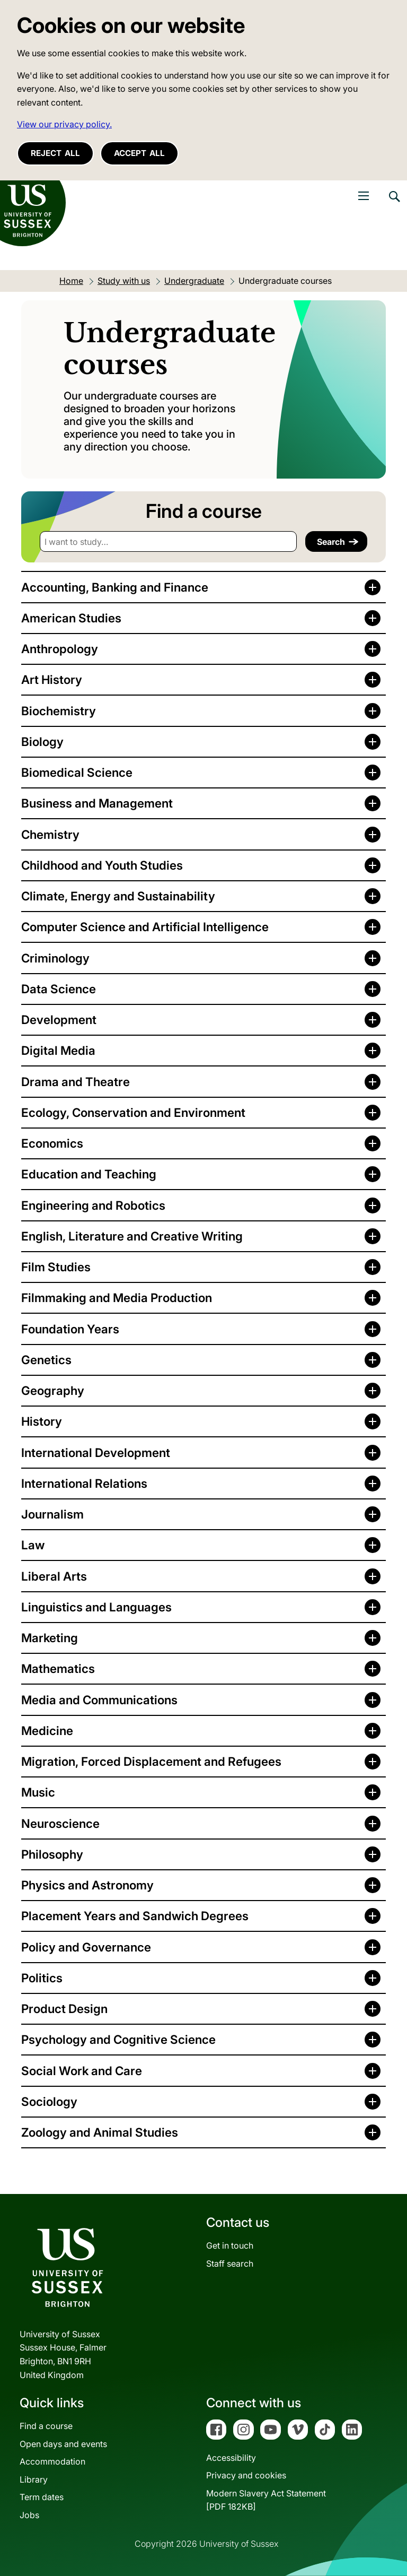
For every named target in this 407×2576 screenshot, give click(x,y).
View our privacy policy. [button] (64, 124)
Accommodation (52, 2461)
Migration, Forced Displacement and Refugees (151, 1761)
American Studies (71, 618)
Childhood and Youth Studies (102, 865)
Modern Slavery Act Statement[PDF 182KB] (266, 2500)
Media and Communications (99, 1700)
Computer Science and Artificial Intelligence (145, 927)
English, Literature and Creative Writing (132, 1236)
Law (33, 1545)
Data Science (58, 989)
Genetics (46, 1359)
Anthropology (59, 648)
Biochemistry (58, 711)
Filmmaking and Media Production (116, 1297)
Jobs (29, 2515)
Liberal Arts (54, 1576)
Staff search (229, 2263)
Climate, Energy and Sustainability (118, 896)
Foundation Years (70, 1329)
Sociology (49, 2101)
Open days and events (63, 2444)
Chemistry (50, 834)
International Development (95, 1452)
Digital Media (58, 1050)
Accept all (139, 153)
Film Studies (56, 1267)
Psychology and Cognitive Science (118, 2039)
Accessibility (231, 2457)
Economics (52, 1143)
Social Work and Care (81, 2070)
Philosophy (52, 1854)
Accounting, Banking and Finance (114, 587)
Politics (42, 1978)
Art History (51, 679)
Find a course (46, 2426)
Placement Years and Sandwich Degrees (135, 1916)
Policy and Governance (86, 1947)
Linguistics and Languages (96, 1607)
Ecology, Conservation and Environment (133, 1112)
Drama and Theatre (75, 1081)
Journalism (52, 1514)
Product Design (64, 2008)
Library (34, 2479)
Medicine (47, 1730)
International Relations (84, 1483)
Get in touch (229, 2245)
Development (58, 1019)
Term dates (42, 2497)
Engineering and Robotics (93, 1205)
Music (38, 1792)
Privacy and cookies (246, 2475)
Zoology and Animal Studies (99, 2132)
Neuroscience (60, 1823)
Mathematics (58, 1668)
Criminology (55, 958)
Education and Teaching (88, 1174)
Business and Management (97, 803)
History (41, 1421)
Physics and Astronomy (87, 1885)
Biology (42, 741)
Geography (52, 1390)
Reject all (55, 153)
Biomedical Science (76, 772)
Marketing (49, 1637)
